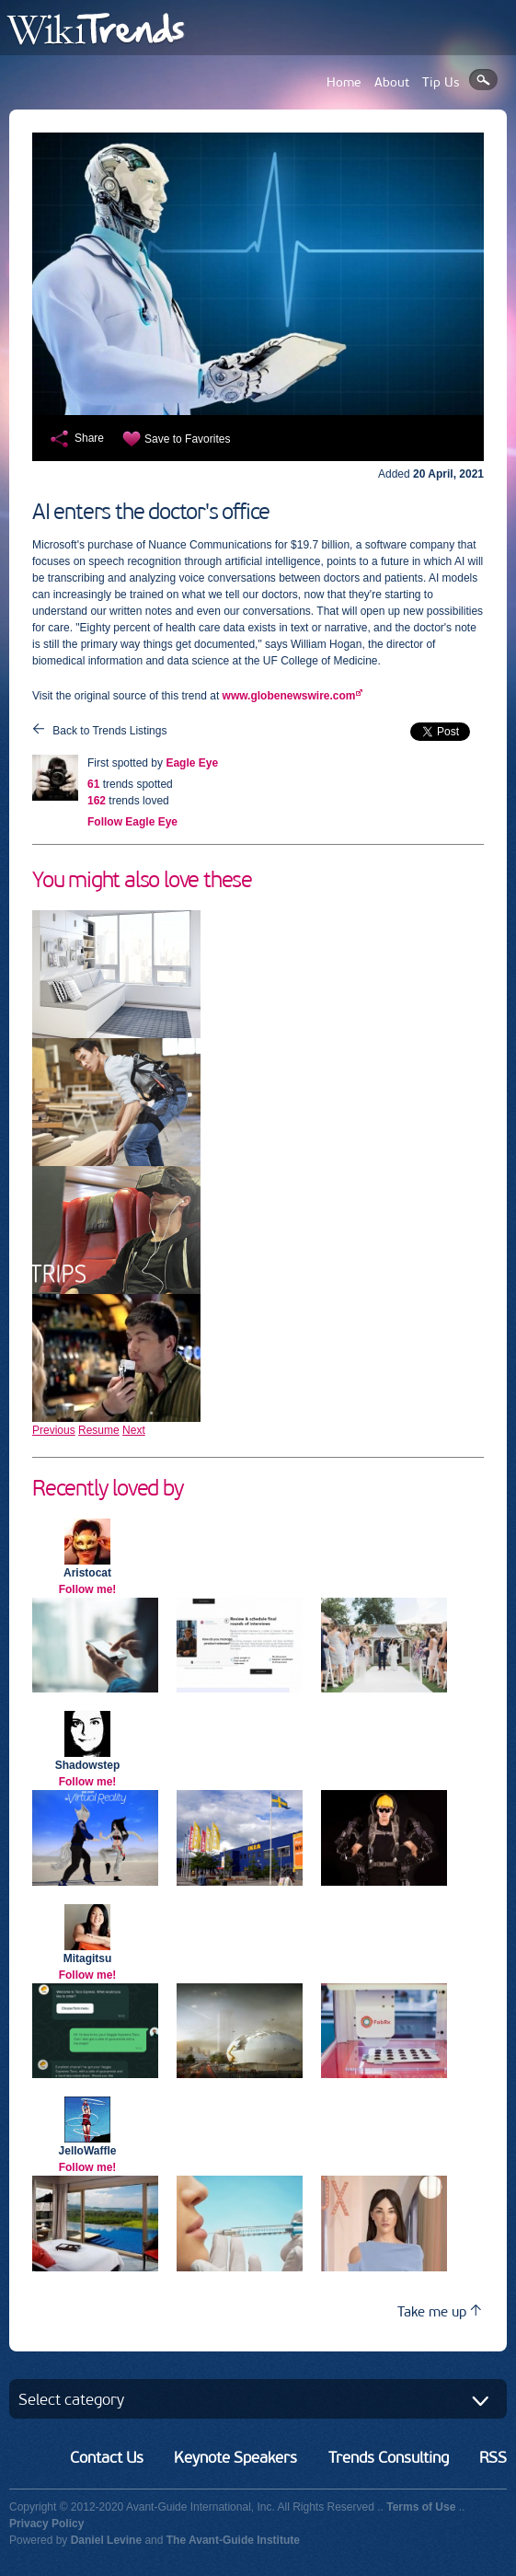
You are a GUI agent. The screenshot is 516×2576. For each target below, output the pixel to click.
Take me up (439, 2311)
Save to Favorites (187, 439)
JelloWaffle (88, 2150)
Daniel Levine (106, 2540)
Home (344, 82)
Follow (132, 821)
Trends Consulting (388, 2457)
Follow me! (88, 1589)
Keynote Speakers (235, 2457)
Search (483, 79)
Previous (53, 1430)
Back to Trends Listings (109, 730)
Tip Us (441, 82)
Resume (99, 1430)
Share (89, 438)
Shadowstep (87, 1765)
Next (133, 1430)
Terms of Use (420, 2507)
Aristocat (87, 1572)
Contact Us (106, 2457)
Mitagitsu (87, 1958)
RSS (493, 2457)
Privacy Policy (46, 2523)
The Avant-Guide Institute (233, 2540)
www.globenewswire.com (289, 695)
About (391, 82)
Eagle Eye (192, 763)
